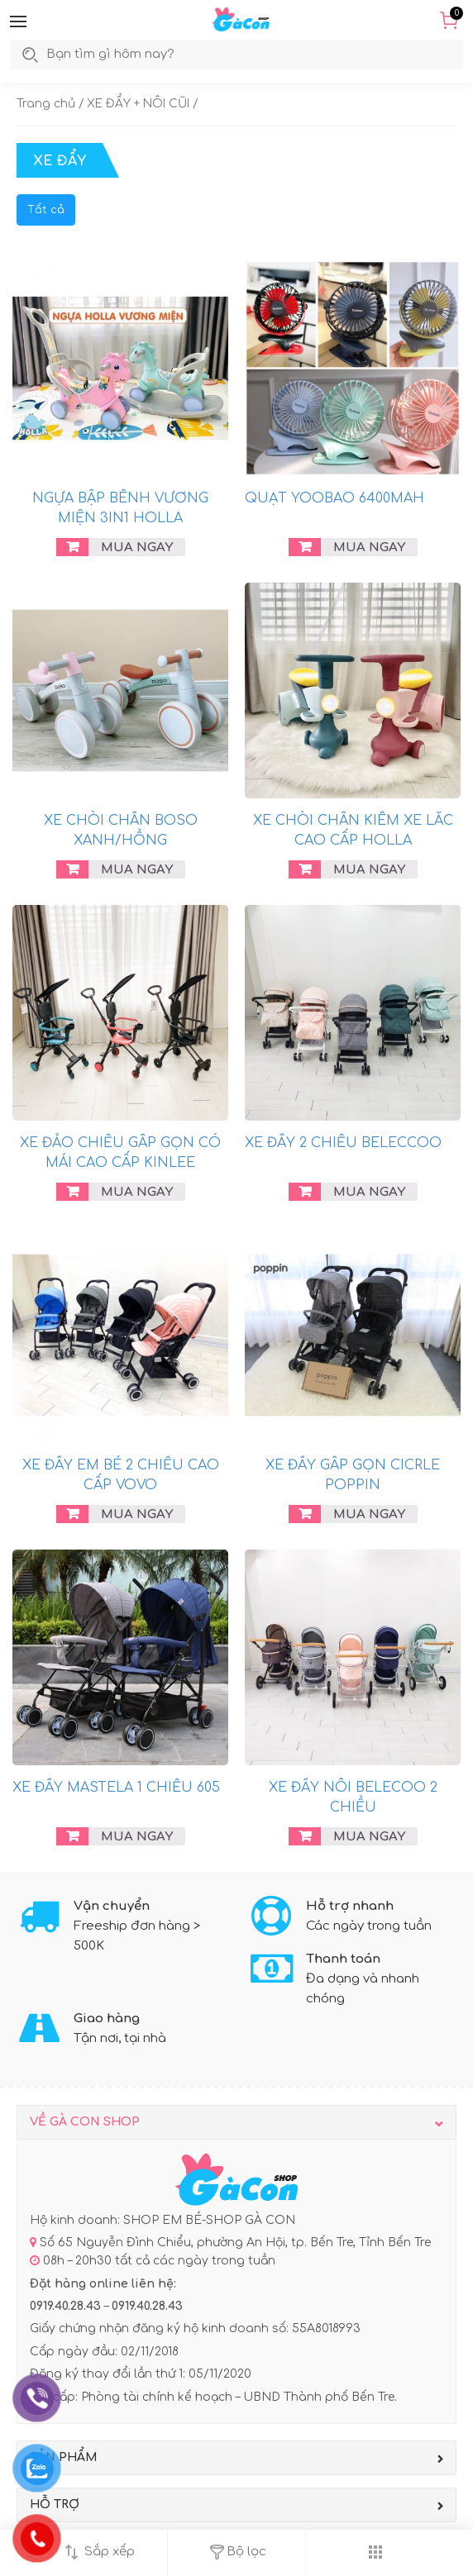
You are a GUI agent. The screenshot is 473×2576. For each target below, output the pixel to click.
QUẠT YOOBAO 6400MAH (334, 498)
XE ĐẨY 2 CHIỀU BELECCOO (343, 1143)
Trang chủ (46, 104)
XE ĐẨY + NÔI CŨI (138, 104)
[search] (127, 54)
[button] (18, 21)
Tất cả (45, 210)
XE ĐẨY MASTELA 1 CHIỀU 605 (116, 1787)
